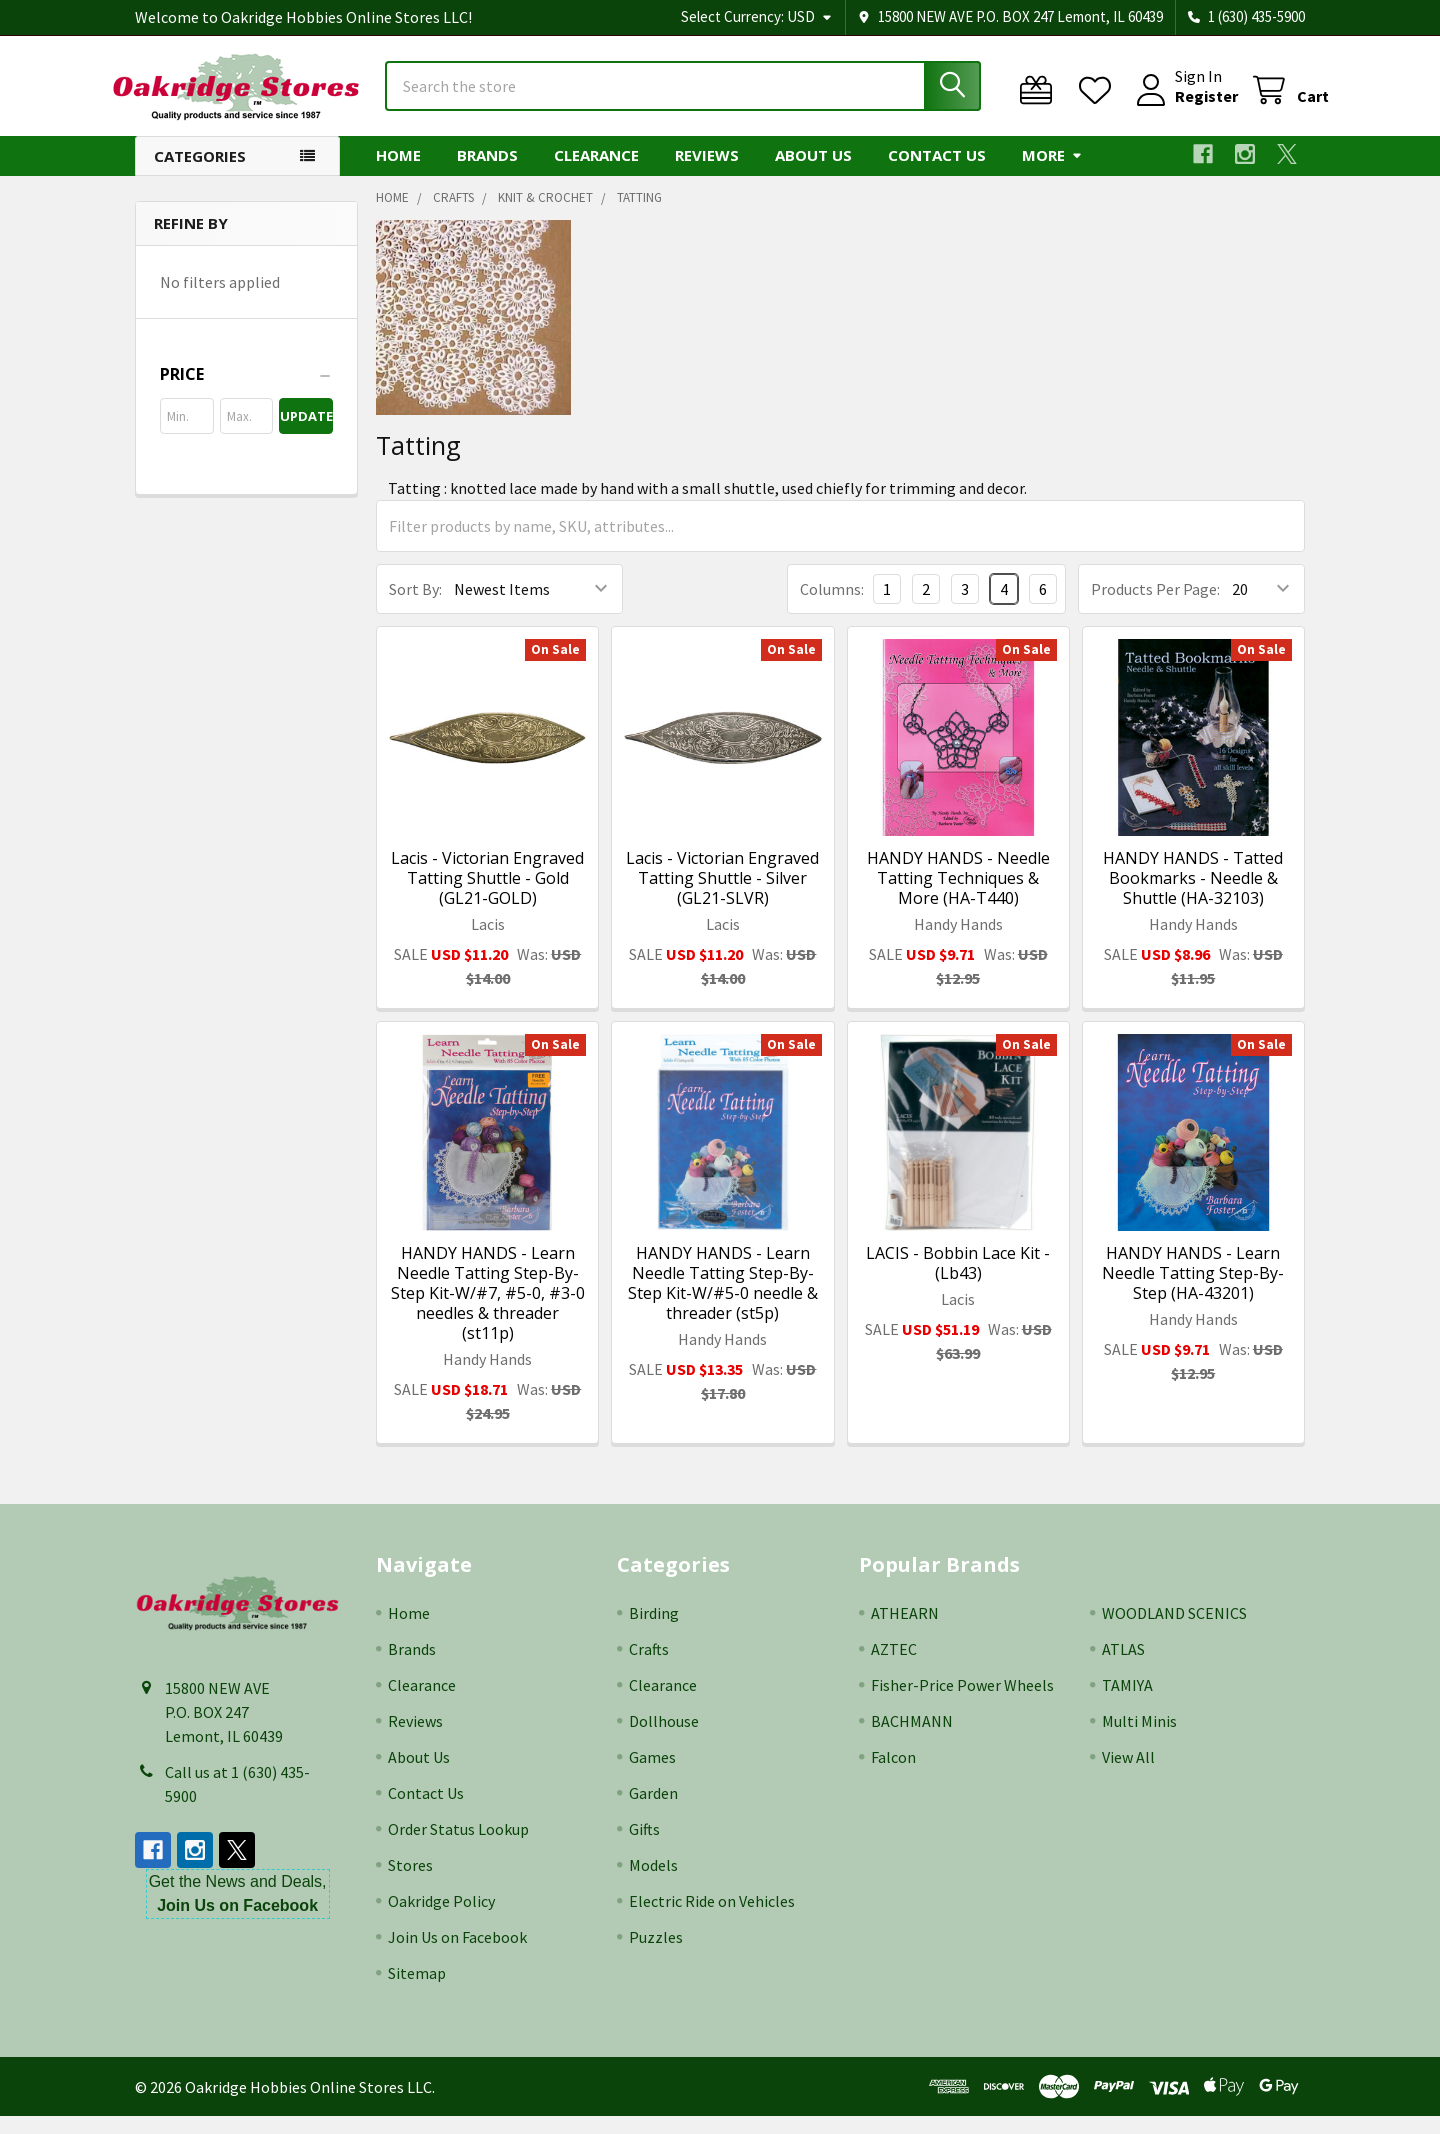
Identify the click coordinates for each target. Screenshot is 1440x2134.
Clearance (596, 173)
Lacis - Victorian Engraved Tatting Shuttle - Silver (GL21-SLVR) (722, 896)
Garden (653, 1811)
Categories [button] (200, 174)
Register (1182, 108)
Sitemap (417, 1991)
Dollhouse (664, 1739)
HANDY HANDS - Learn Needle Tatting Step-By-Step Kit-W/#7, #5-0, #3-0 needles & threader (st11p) (488, 1311)
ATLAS (1123, 1667)
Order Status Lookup (458, 1847)
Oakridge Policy (441, 1919)
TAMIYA (1127, 1703)
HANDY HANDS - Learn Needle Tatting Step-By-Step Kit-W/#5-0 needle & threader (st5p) (723, 1301)
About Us (813, 173)
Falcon (893, 1775)
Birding (654, 1631)
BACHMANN (912, 1739)
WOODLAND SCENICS (1174, 1631)
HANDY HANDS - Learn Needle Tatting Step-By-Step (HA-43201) (1193, 1291)
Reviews (707, 173)
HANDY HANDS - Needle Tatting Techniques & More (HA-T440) (958, 896)
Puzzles (656, 1955)
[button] (246, 392)
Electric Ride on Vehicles (712, 1919)
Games (652, 1775)
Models (653, 1883)
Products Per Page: (1155, 607)
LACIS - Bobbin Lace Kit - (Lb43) (958, 1281)
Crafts (649, 1667)
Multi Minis (1139, 1739)
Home (398, 173)
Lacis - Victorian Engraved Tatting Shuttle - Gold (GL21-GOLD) (487, 896)
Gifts (644, 1847)
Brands (487, 173)
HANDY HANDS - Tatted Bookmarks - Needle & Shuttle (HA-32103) (1193, 896)
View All (1128, 1775)
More (1052, 173)
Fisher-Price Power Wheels (962, 1703)
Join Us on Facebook (457, 1955)
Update (306, 434)
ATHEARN (905, 1631)
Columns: (832, 607)
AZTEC (894, 1667)
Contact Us (937, 173)
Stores (410, 1883)
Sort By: (415, 607)
